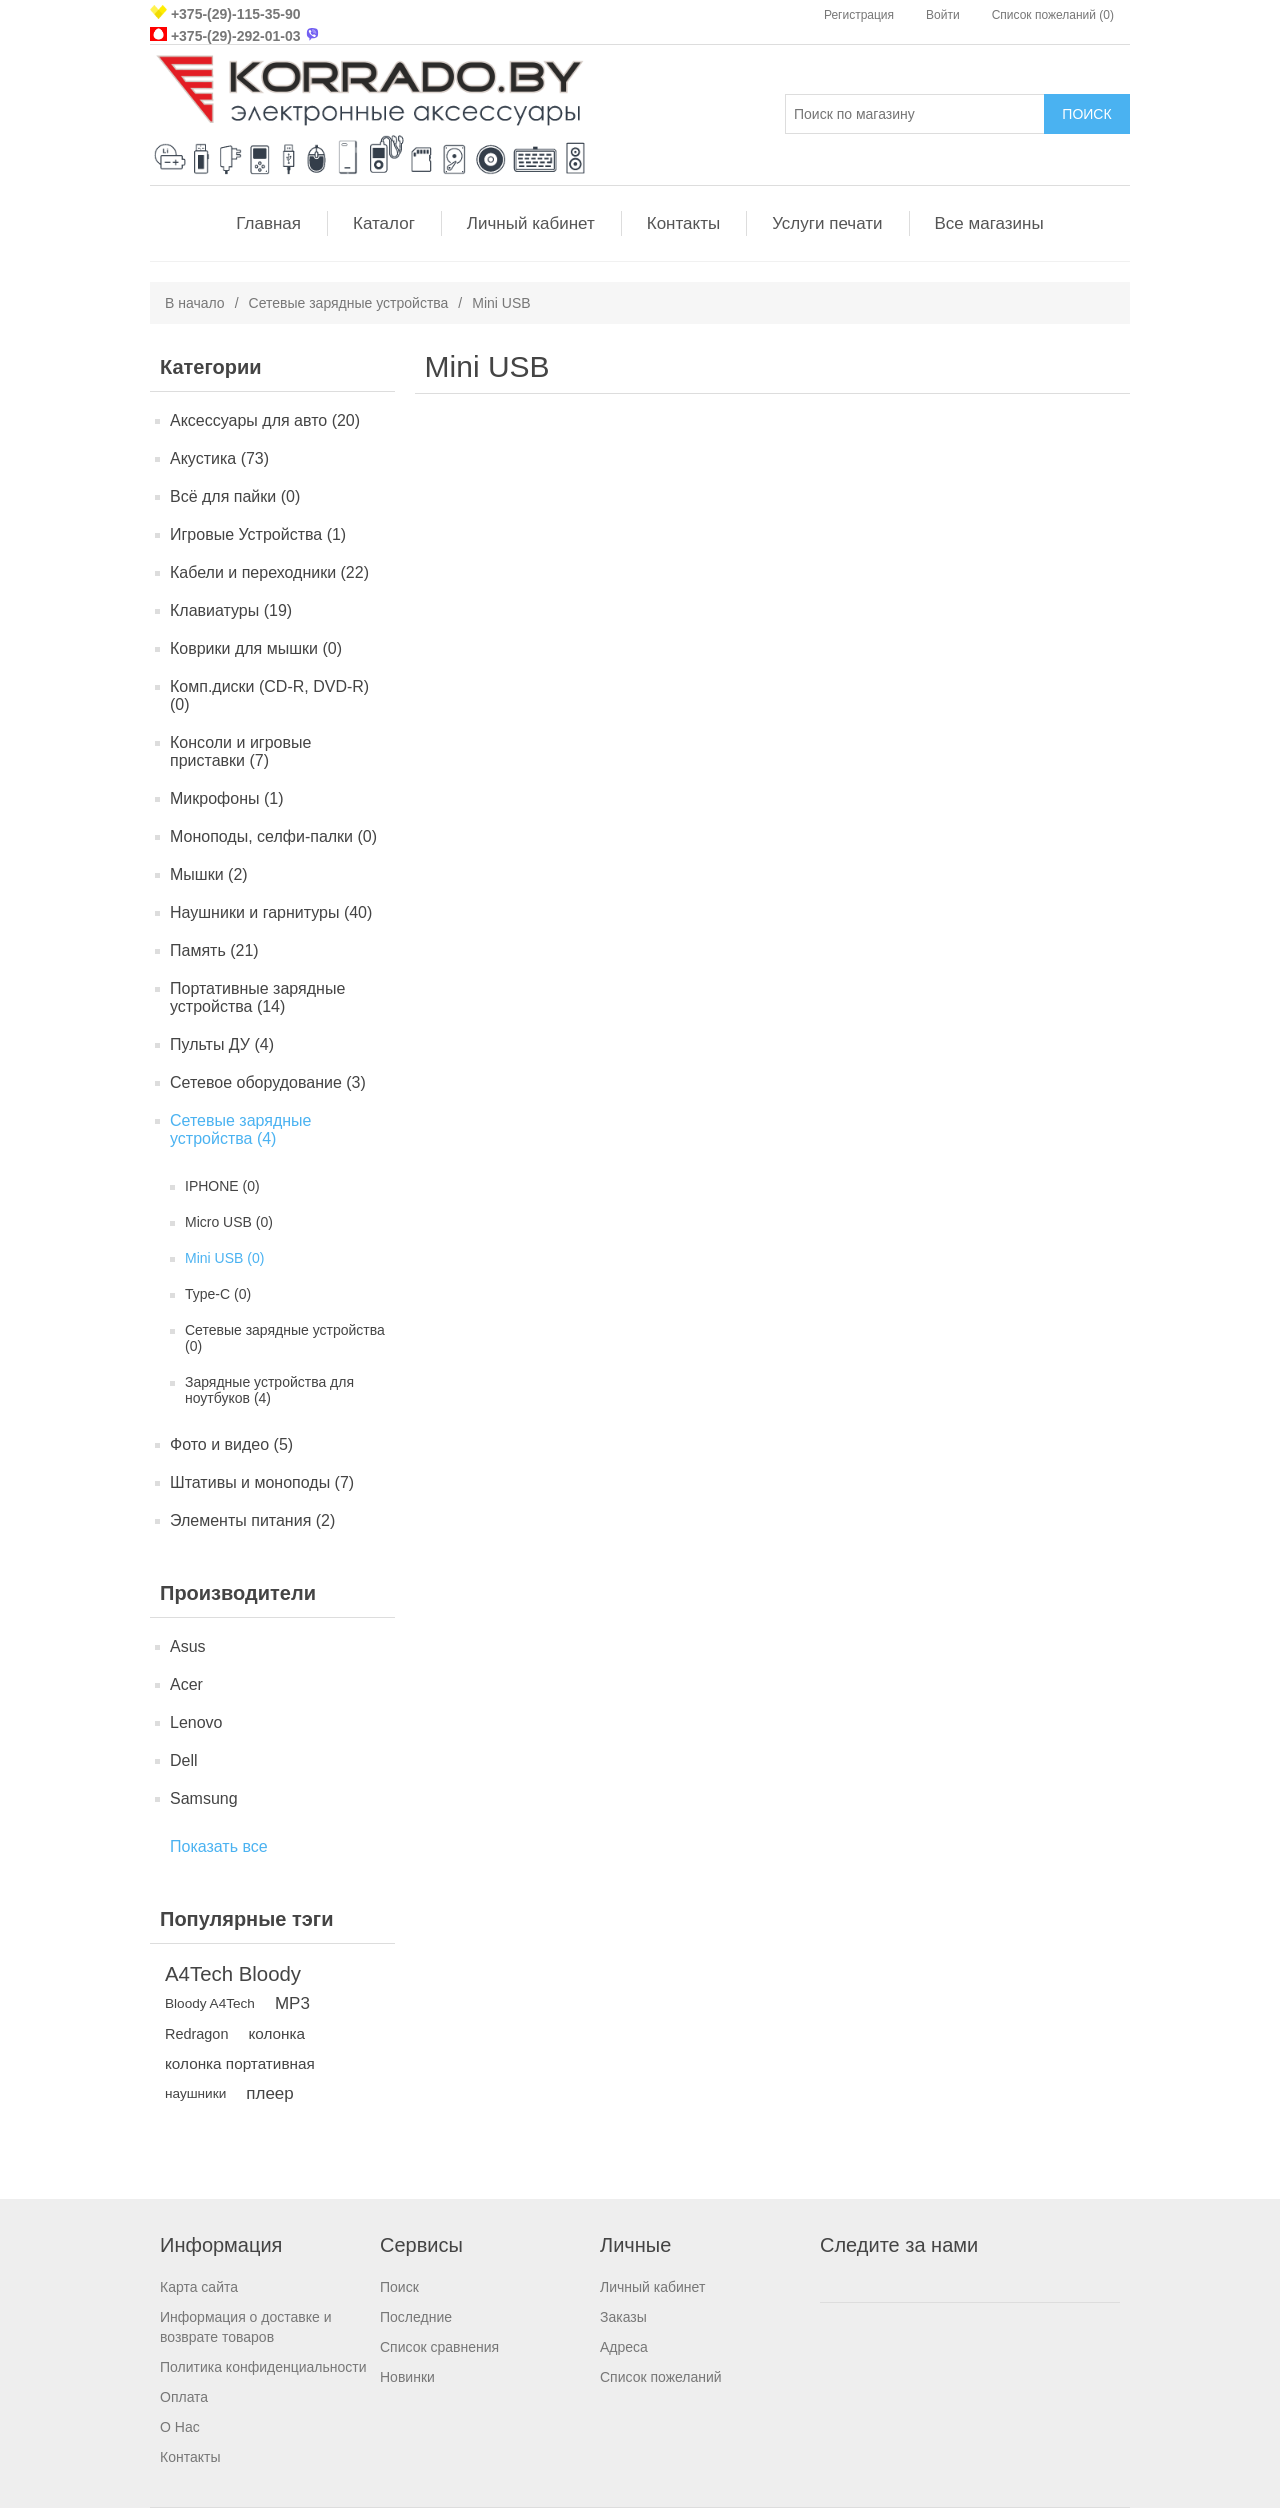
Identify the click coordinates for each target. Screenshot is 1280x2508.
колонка (276, 2033)
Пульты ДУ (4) (222, 1044)
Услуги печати (827, 223)
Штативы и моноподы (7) (262, 1482)
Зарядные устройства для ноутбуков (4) (269, 1390)
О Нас (180, 2427)
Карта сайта (199, 2287)
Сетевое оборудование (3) (268, 1082)
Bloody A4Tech (210, 2003)
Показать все (219, 1846)
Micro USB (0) (229, 1222)
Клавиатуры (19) (231, 610)
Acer (186, 1684)
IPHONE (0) (222, 1186)
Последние (416, 2317)
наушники (195, 2093)
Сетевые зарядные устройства (349, 303)
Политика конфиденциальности (263, 2367)
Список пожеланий (661, 2377)
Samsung (204, 1798)
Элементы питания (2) (252, 1520)
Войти (943, 15)
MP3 (292, 2003)
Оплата (184, 2397)
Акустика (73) (219, 458)
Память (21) (214, 950)
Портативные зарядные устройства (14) (257, 997)
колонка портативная (240, 2063)
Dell (184, 1760)
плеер (270, 2093)
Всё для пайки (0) (235, 496)
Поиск (399, 2287)
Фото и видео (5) (231, 1444)
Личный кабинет (531, 223)
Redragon (196, 2034)
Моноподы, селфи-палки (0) (273, 836)
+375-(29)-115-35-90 (236, 14)
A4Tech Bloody (233, 1974)
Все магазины (989, 223)
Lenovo (196, 1722)
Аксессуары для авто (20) (265, 420)
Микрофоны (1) (226, 798)
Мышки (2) (209, 874)
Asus (188, 1646)
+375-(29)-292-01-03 (236, 36)
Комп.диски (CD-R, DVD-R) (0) (269, 695)
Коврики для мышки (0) (256, 648)
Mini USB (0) (224, 1258)
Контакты (683, 223)
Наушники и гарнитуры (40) (271, 912)
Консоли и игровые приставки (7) (240, 751)
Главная (268, 223)
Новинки (407, 2377)
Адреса (624, 2347)
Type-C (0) (218, 1294)
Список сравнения (439, 2347)
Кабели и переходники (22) (269, 572)
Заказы (623, 2317)
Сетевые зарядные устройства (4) (241, 1129)
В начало (195, 303)
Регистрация (859, 15)
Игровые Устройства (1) (258, 534)
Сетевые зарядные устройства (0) (285, 1338)
